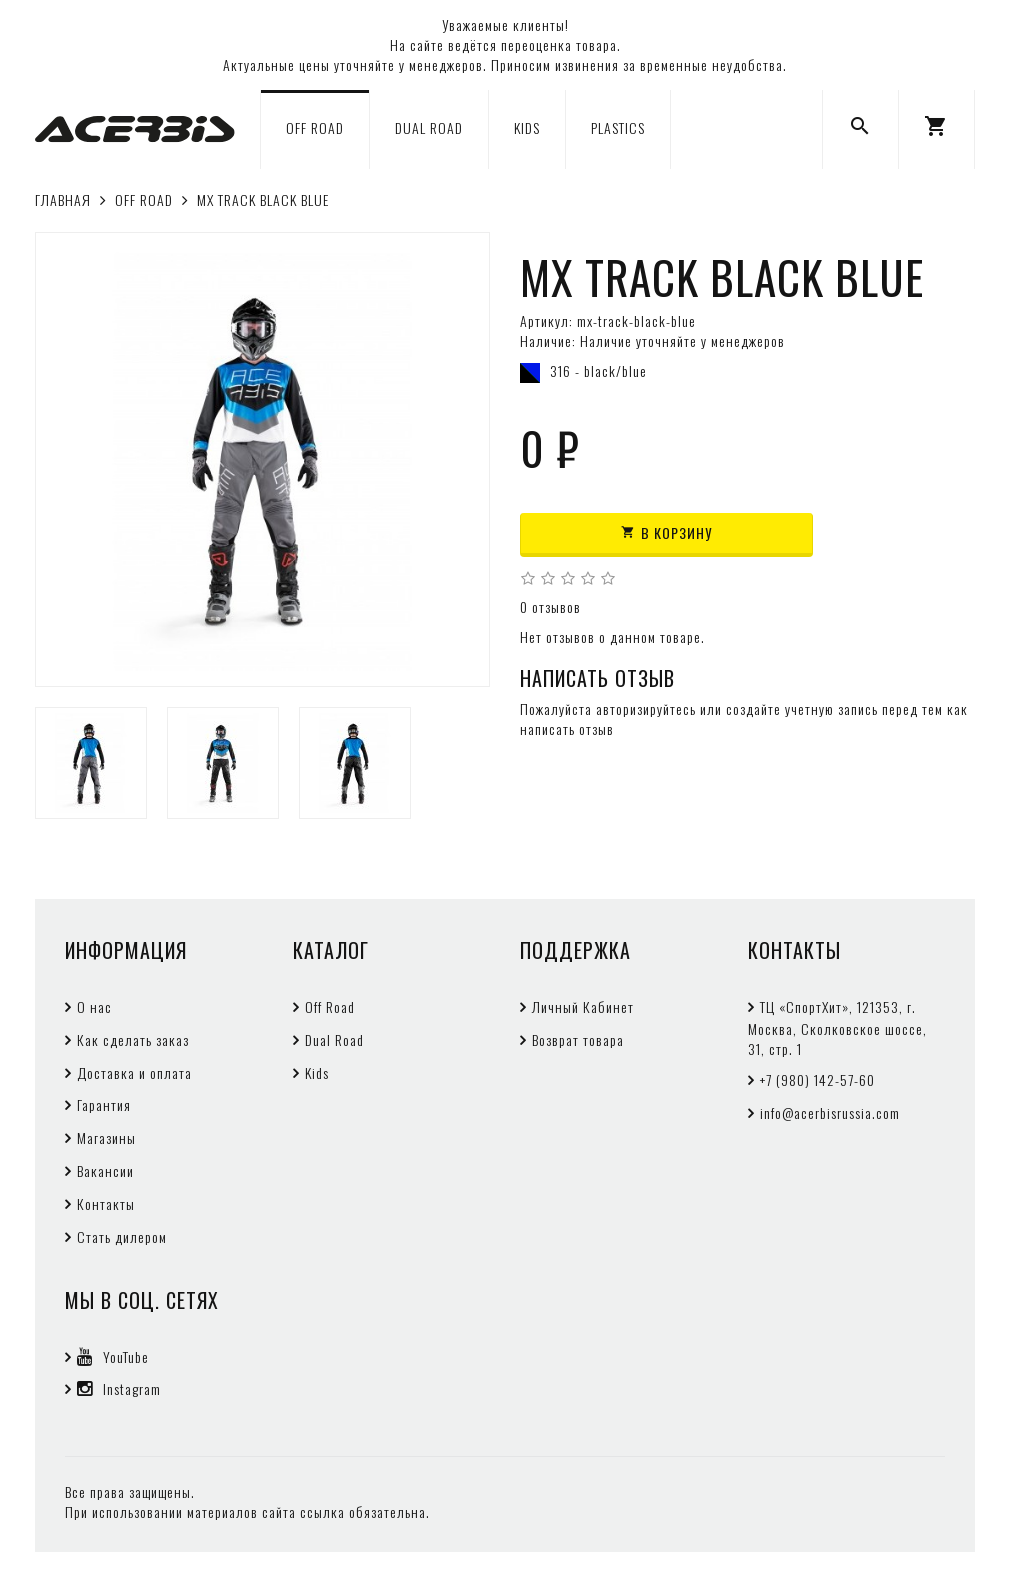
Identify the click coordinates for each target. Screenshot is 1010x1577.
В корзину (666, 532)
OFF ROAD (315, 127)
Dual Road (334, 1039)
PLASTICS (618, 127)
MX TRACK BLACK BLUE (263, 199)
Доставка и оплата (134, 1072)
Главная (63, 199)
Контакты (106, 1203)
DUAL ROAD (429, 127)
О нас (94, 1006)
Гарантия (104, 1104)
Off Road (330, 1006)
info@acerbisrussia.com (830, 1112)
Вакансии (105, 1170)
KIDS (527, 127)
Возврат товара (578, 1039)
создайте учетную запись (802, 708)
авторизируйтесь (646, 708)
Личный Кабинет (583, 1006)
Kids (317, 1072)
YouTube (113, 1356)
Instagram (119, 1388)
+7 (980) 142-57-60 (817, 1079)
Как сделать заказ (133, 1039)
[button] (936, 129)
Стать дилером (122, 1236)
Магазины (106, 1137)
